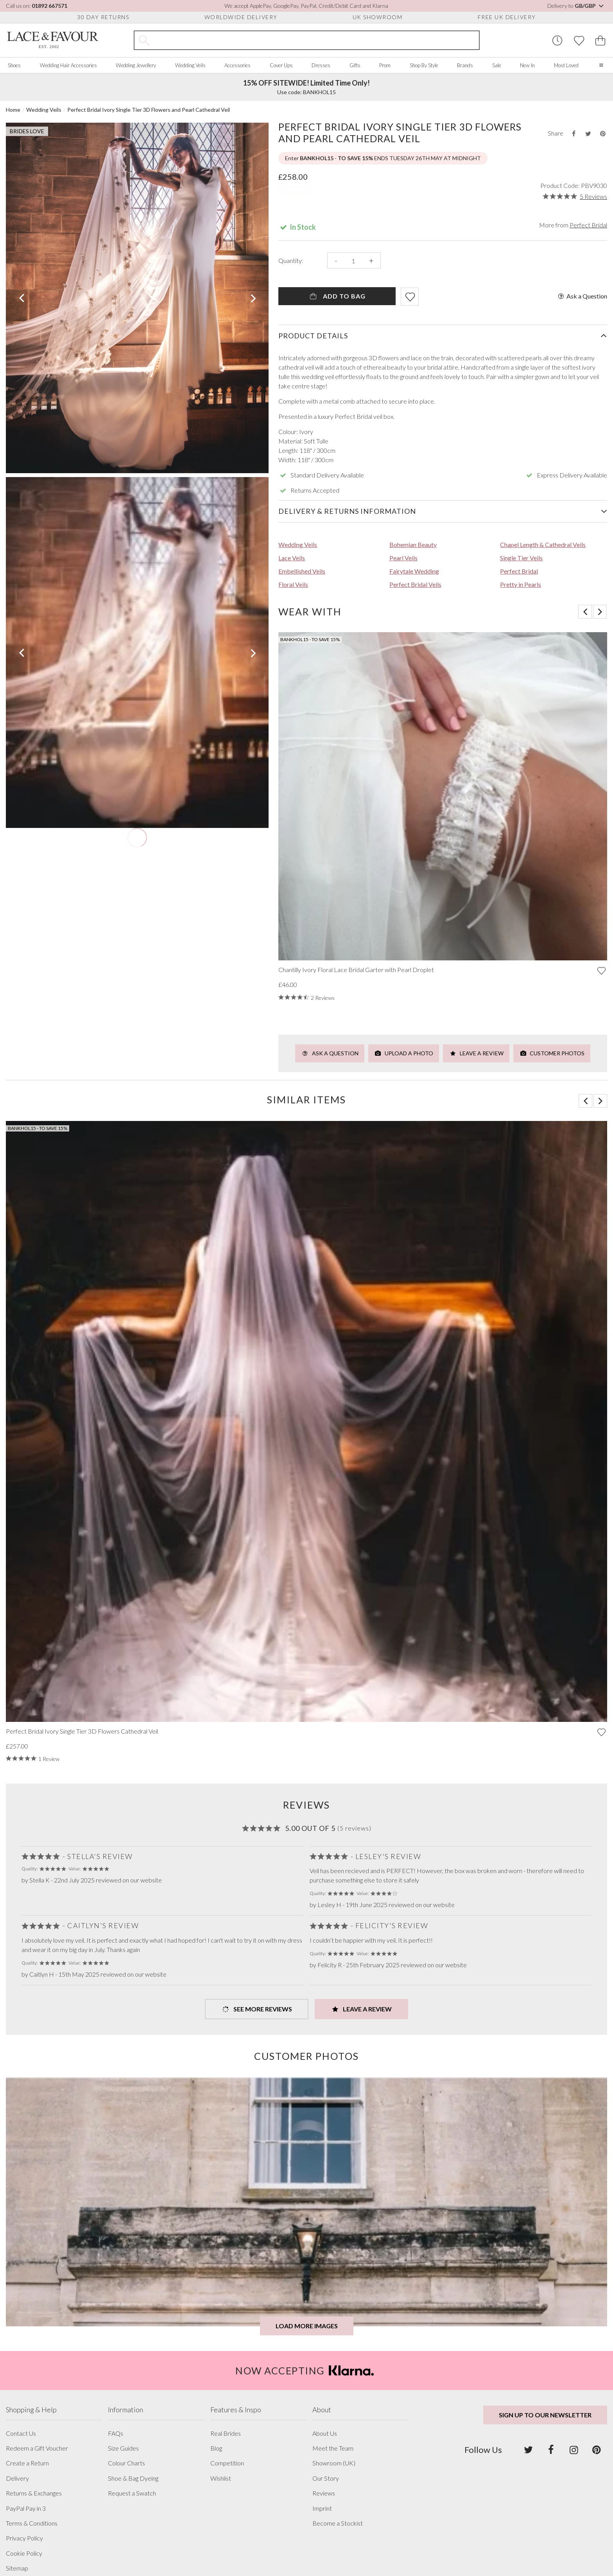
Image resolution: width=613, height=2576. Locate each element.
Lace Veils (291, 557)
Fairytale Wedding (414, 571)
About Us (324, 2433)
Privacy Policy (24, 2538)
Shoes (14, 65)
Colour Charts (126, 2463)
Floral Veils (293, 584)
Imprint (322, 2508)
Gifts (355, 65)
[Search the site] (316, 40)
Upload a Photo (404, 1053)
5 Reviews (593, 196)
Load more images (307, 2325)
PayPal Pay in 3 (26, 2508)
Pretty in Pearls (520, 584)
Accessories (237, 65)
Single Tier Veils (521, 557)
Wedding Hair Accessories (68, 65)
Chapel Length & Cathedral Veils (543, 544)
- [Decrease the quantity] (336, 260)
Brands (465, 65)
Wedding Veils (190, 65)
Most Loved (566, 65)
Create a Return (27, 2463)
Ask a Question (582, 296)
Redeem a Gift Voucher (37, 2448)
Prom (385, 65)
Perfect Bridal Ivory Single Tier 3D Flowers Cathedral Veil (82, 1731)
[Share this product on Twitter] (588, 133)
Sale (496, 65)
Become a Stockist (337, 2523)
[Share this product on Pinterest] (603, 133)
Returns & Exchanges (34, 2493)
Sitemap (17, 2568)
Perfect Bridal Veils (415, 584)
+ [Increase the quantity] (371, 260)
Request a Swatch (132, 2493)
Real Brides (225, 2433)
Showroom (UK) (333, 2463)
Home (13, 109)
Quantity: (290, 260)
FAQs (115, 2433)
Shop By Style (424, 65)
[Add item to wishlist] (410, 297)
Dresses (321, 65)
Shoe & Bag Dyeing (133, 2478)
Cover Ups (281, 65)
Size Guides (123, 2448)
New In (527, 65)
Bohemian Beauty (413, 544)
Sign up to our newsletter (545, 2415)
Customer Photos (552, 1053)
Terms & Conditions (31, 2523)
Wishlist (220, 2478)
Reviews (323, 2493)
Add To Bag (337, 296)
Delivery (17, 2478)
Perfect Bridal (588, 225)
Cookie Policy (24, 2553)
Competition (227, 2463)
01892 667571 (49, 5)
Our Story (325, 2478)
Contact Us (21, 2433)
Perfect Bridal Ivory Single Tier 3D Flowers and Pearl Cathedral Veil (148, 109)
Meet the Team (332, 2448)
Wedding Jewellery (136, 65)
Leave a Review (476, 1053)
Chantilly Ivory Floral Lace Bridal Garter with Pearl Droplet (356, 969)
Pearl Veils (403, 557)
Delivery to (576, 5)
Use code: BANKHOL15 (306, 87)
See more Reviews (256, 2009)
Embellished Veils (301, 571)
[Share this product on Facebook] (573, 133)
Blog (216, 2448)
